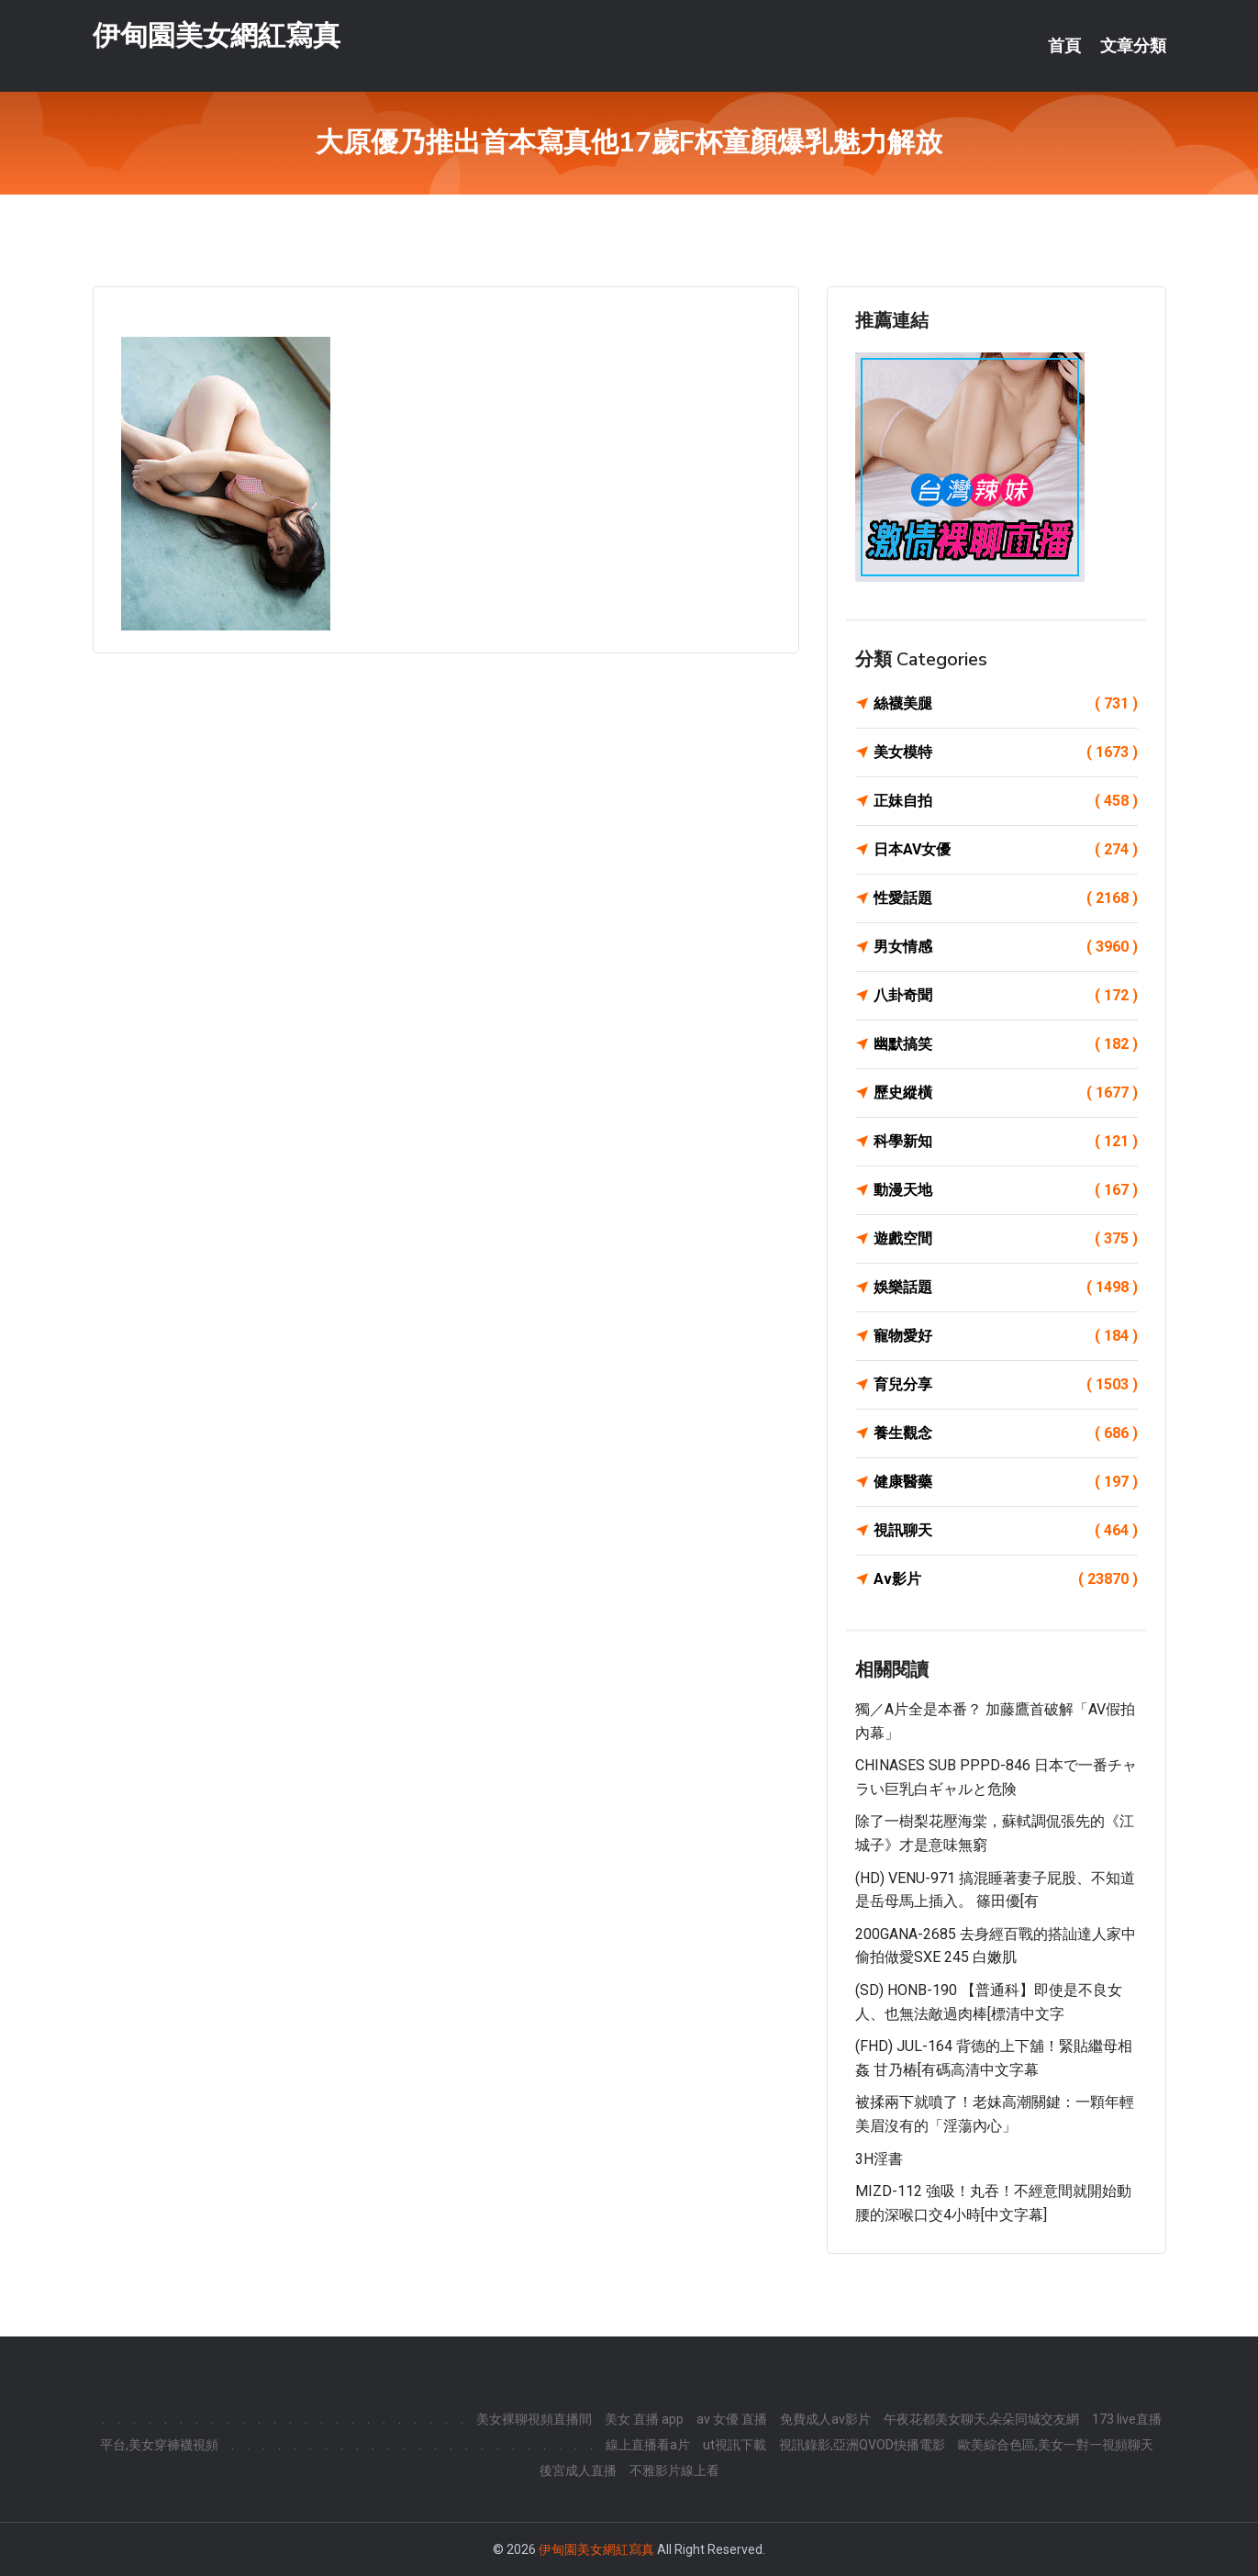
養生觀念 (1006, 1433)
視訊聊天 (1006, 1531)
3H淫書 (879, 2159)
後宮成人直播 (578, 2470)
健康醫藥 (1006, 1482)
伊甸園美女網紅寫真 (216, 35)
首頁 (1064, 46)
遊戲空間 (1006, 1239)
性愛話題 (1006, 898)
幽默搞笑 (1006, 1044)
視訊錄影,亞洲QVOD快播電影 (862, 2444)
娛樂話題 (1006, 1287)
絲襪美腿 (1006, 704)
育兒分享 (1006, 1385)
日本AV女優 (1006, 850)
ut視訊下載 (734, 2444)
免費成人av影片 (825, 2419)
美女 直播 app (644, 2419)
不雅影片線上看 (674, 2470)
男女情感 (1006, 947)
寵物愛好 (1006, 1336)
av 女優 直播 (731, 2419)
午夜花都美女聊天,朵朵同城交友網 (981, 2419)
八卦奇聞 (1006, 996)
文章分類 (1133, 46)
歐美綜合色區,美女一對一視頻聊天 (1055, 2444)
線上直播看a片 (648, 2444)
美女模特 (1006, 752)
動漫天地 (1006, 1190)
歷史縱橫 (1006, 1093)
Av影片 (1006, 1579)
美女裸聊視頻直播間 (534, 2419)
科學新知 (1006, 1141)
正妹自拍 (1006, 801)
